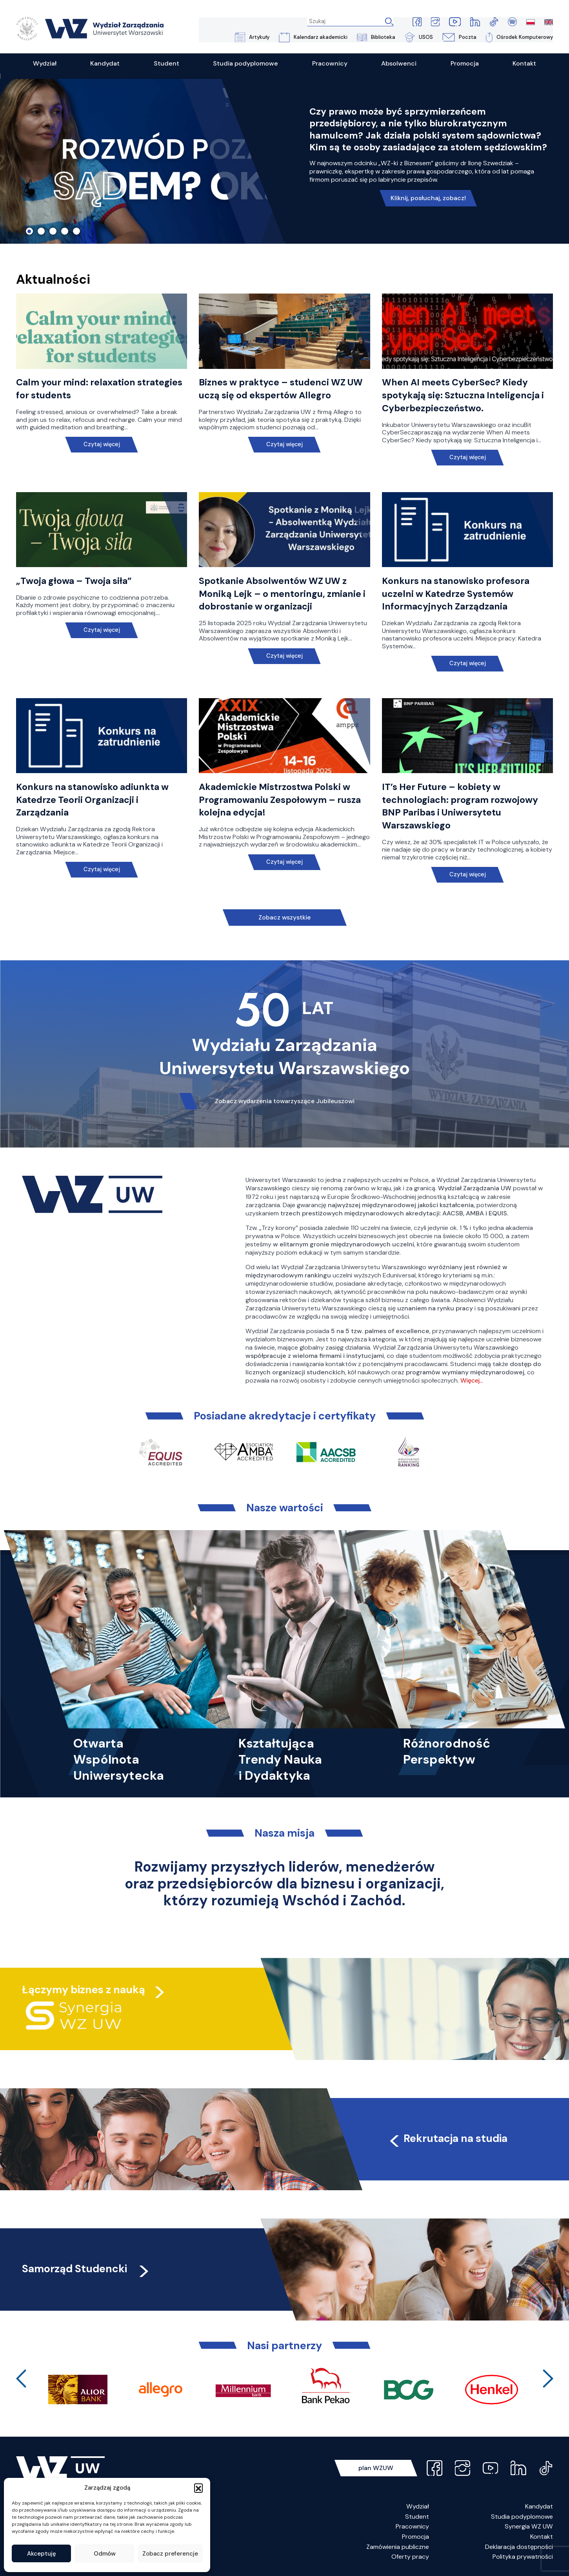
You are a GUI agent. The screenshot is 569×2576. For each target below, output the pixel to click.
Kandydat (539, 2507)
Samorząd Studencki (87, 2269)
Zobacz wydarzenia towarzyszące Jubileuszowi (284, 1101)
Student (417, 2517)
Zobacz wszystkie (284, 918)
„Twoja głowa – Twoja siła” (75, 581)
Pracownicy (412, 2527)
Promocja (415, 2537)
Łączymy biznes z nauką (84, 1990)
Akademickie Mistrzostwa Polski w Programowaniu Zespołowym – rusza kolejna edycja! (281, 800)
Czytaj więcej (101, 445)
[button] (198, 2488)
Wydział (417, 2507)
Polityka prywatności (523, 2557)
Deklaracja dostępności (519, 2547)
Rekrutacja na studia (448, 2139)
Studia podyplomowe (522, 2517)
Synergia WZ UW (529, 2527)
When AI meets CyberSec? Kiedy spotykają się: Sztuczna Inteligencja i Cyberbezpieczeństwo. (464, 396)
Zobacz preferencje (170, 2554)
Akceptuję (41, 2554)
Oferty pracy (410, 2557)
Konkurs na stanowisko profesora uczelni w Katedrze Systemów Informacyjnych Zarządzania (457, 594)
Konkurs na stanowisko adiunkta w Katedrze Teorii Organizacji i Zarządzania (94, 800)
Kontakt (541, 2537)
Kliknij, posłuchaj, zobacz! (428, 198)
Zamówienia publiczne (397, 2547)
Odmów (105, 2554)
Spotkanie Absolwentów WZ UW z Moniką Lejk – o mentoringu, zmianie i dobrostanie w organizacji (284, 594)
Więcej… (471, 1381)
